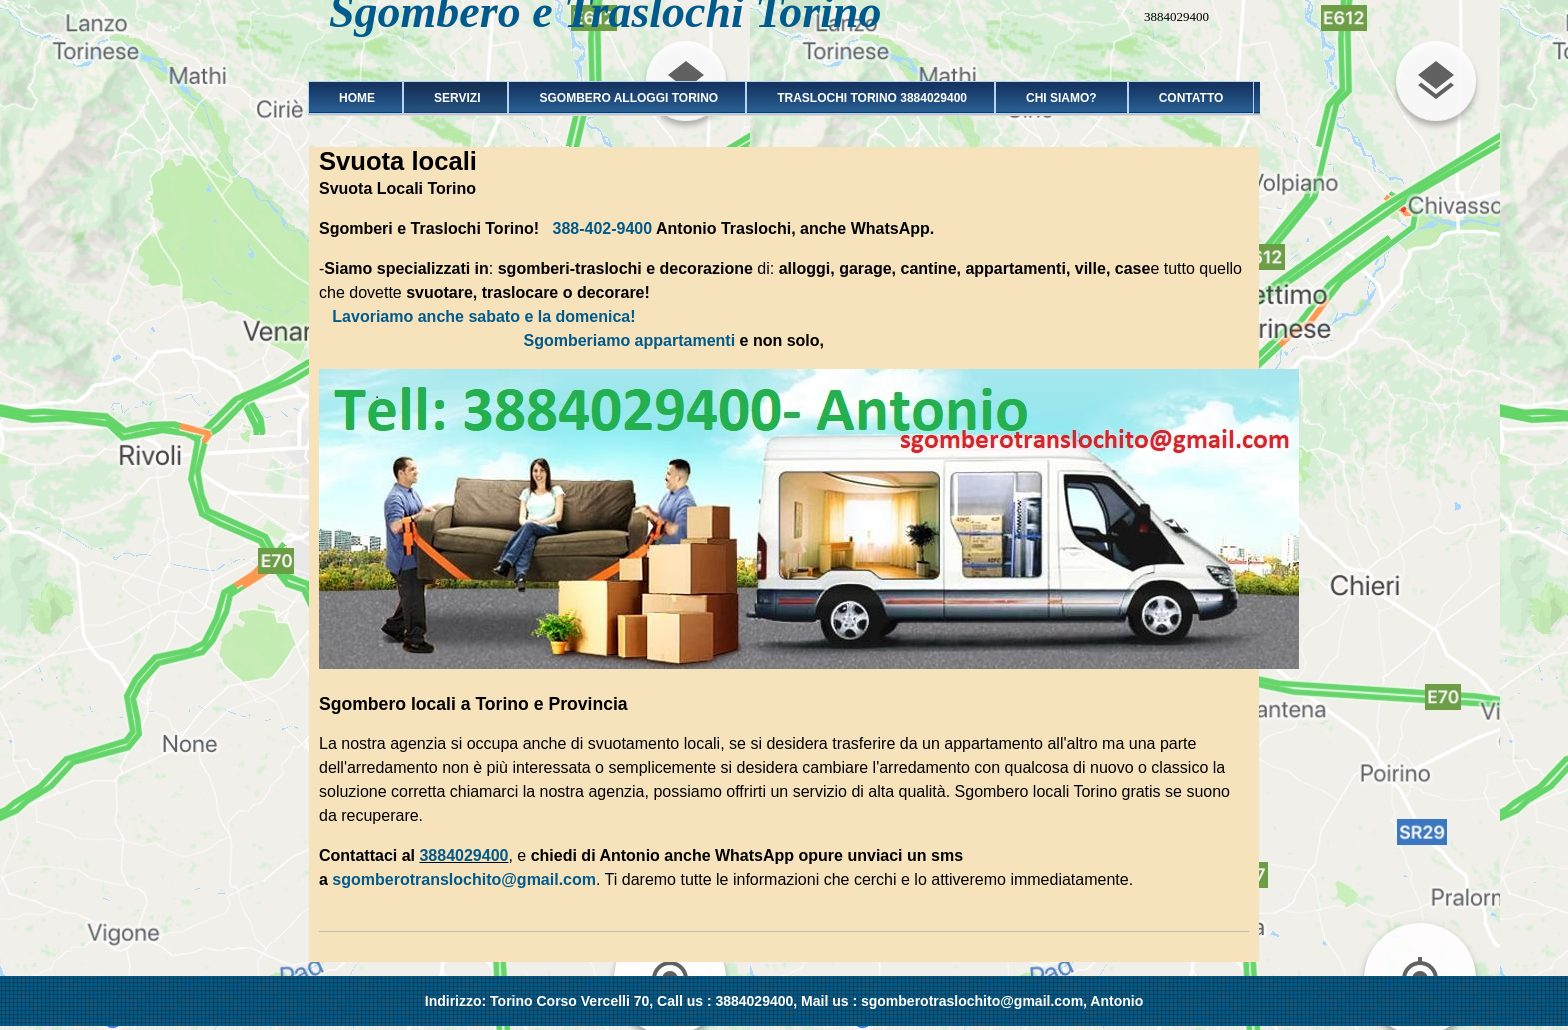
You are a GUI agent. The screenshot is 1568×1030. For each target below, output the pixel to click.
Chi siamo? (1061, 98)
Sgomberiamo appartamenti (629, 340)
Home (350, 98)
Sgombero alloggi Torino (622, 98)
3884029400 (463, 855)
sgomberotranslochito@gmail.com (464, 879)
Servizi (450, 98)
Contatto (1191, 98)
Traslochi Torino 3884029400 (865, 98)
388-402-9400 (603, 228)
